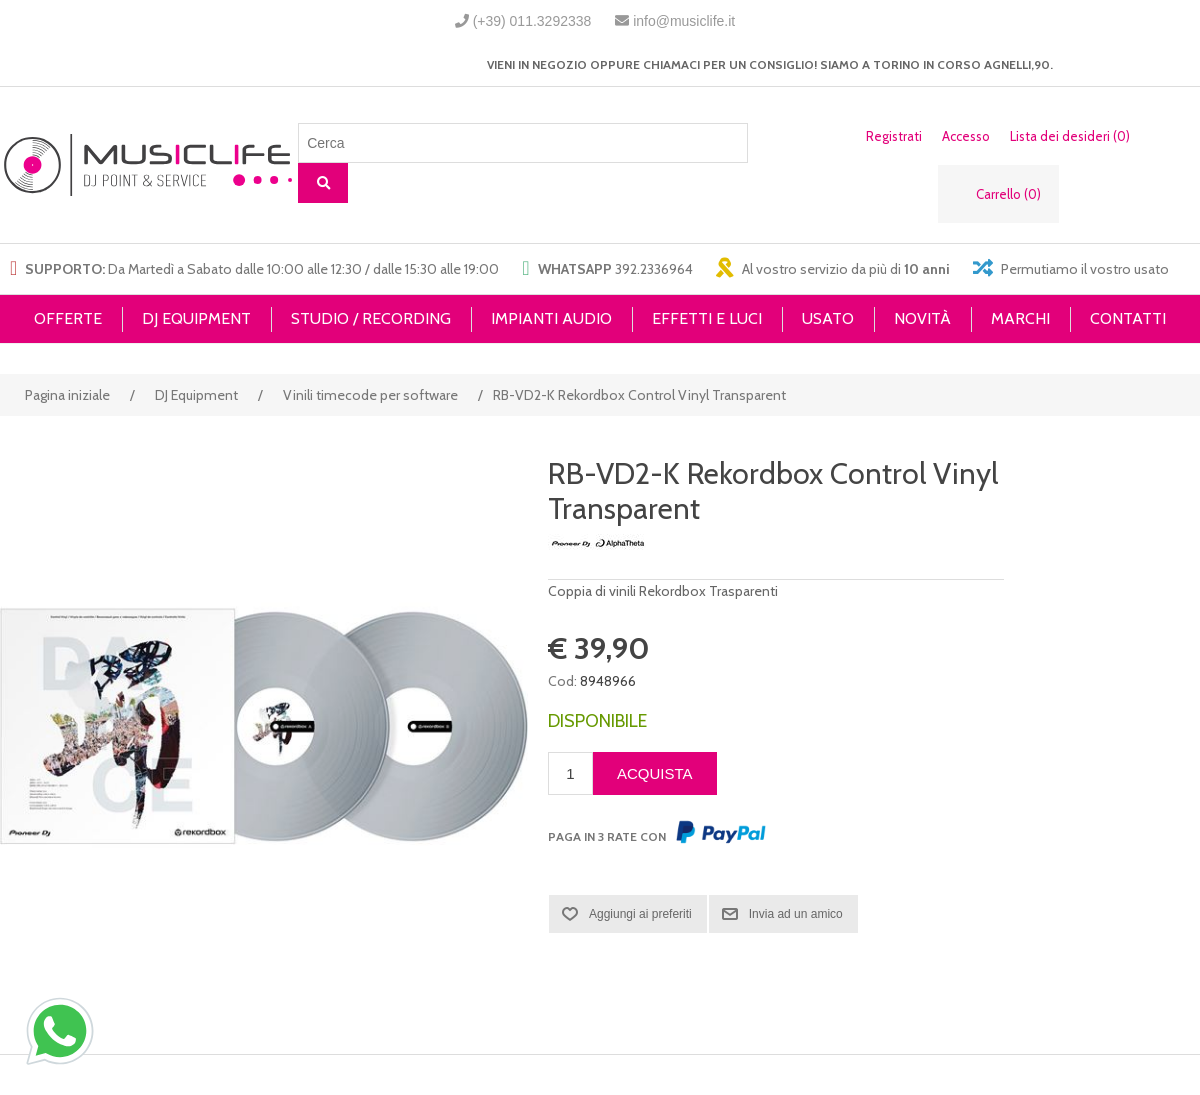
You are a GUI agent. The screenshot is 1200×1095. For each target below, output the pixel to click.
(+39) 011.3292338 (532, 21)
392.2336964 (654, 269)
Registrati (894, 136)
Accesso (966, 136)
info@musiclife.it (684, 21)
